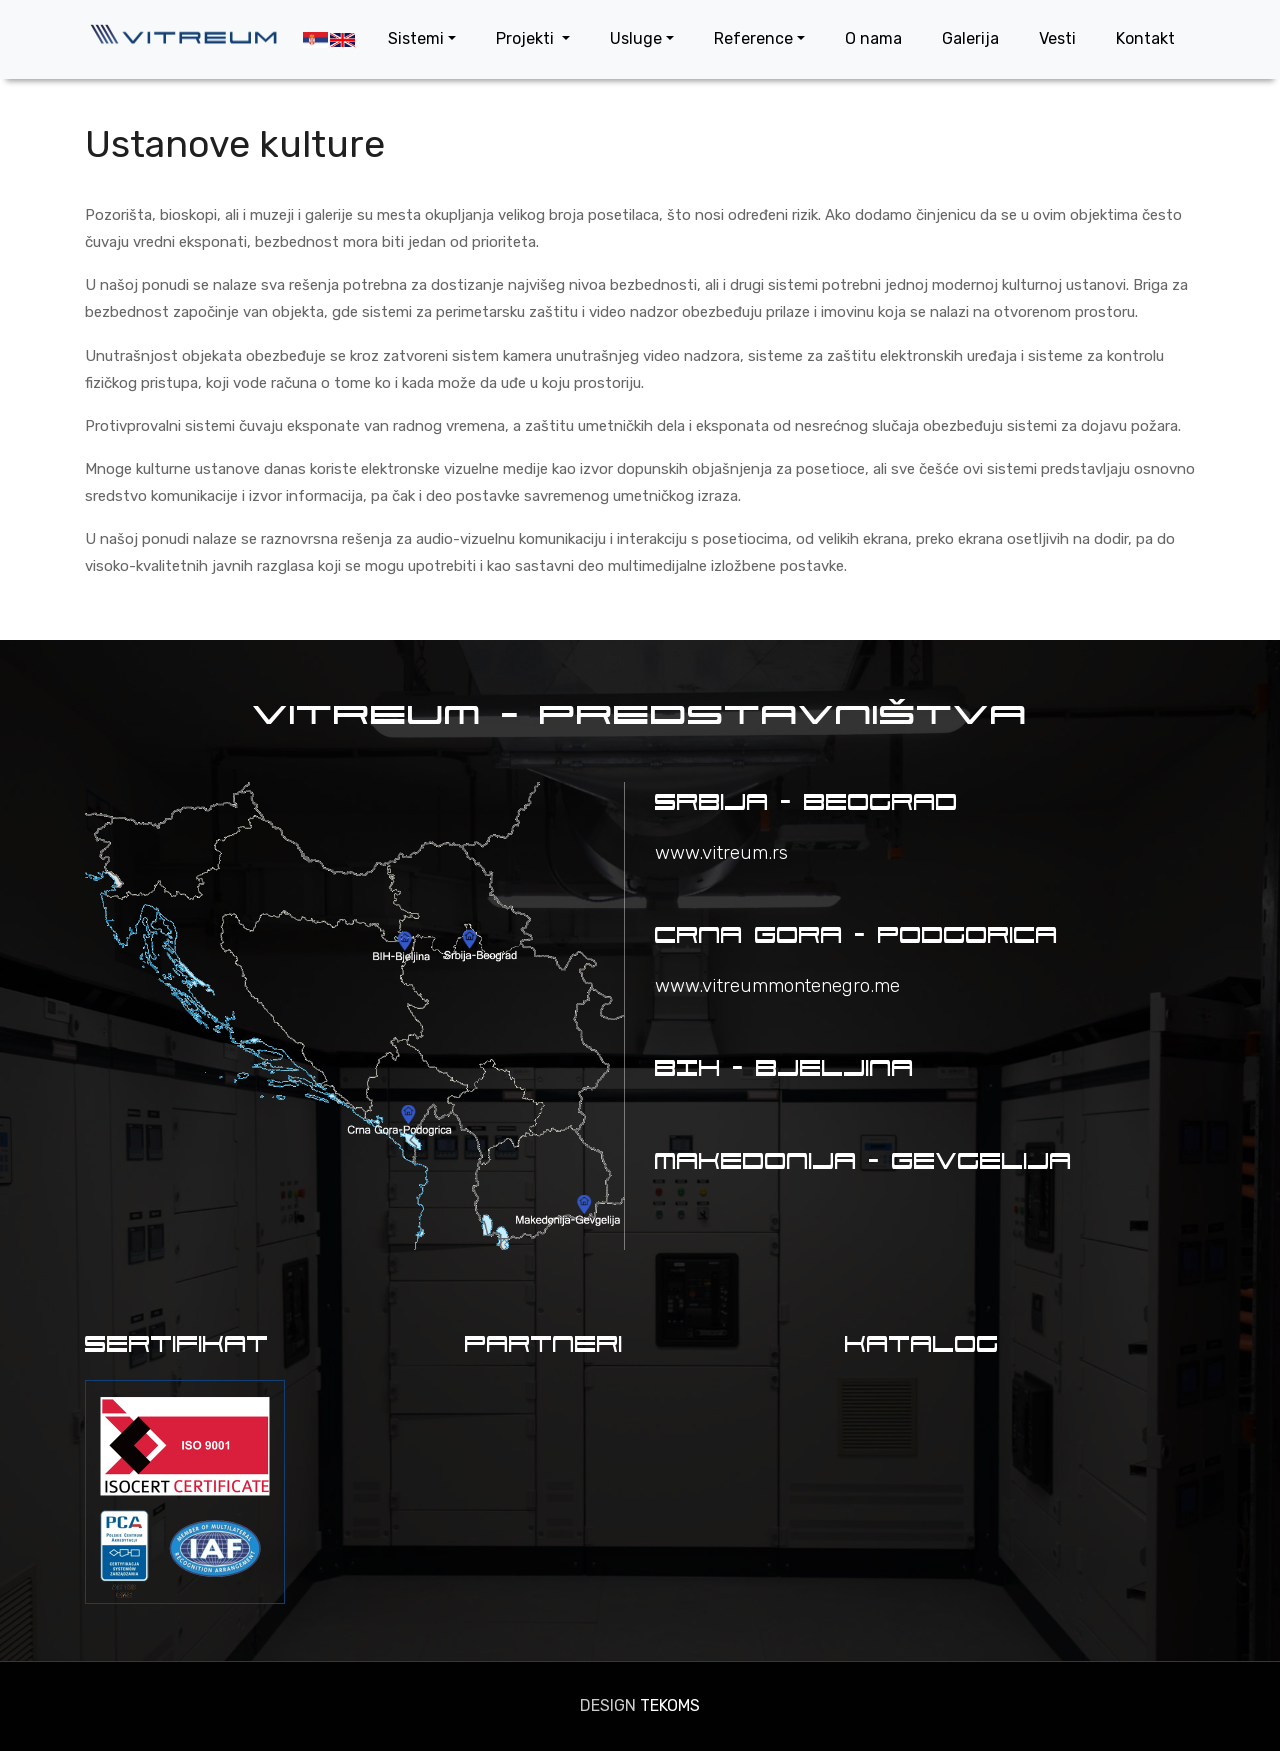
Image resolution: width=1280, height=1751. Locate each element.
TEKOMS (670, 1705)
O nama (873, 38)
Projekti (527, 38)
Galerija (970, 38)
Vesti (1057, 38)
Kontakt (1145, 38)
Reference (753, 38)
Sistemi (416, 38)
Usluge (636, 38)
